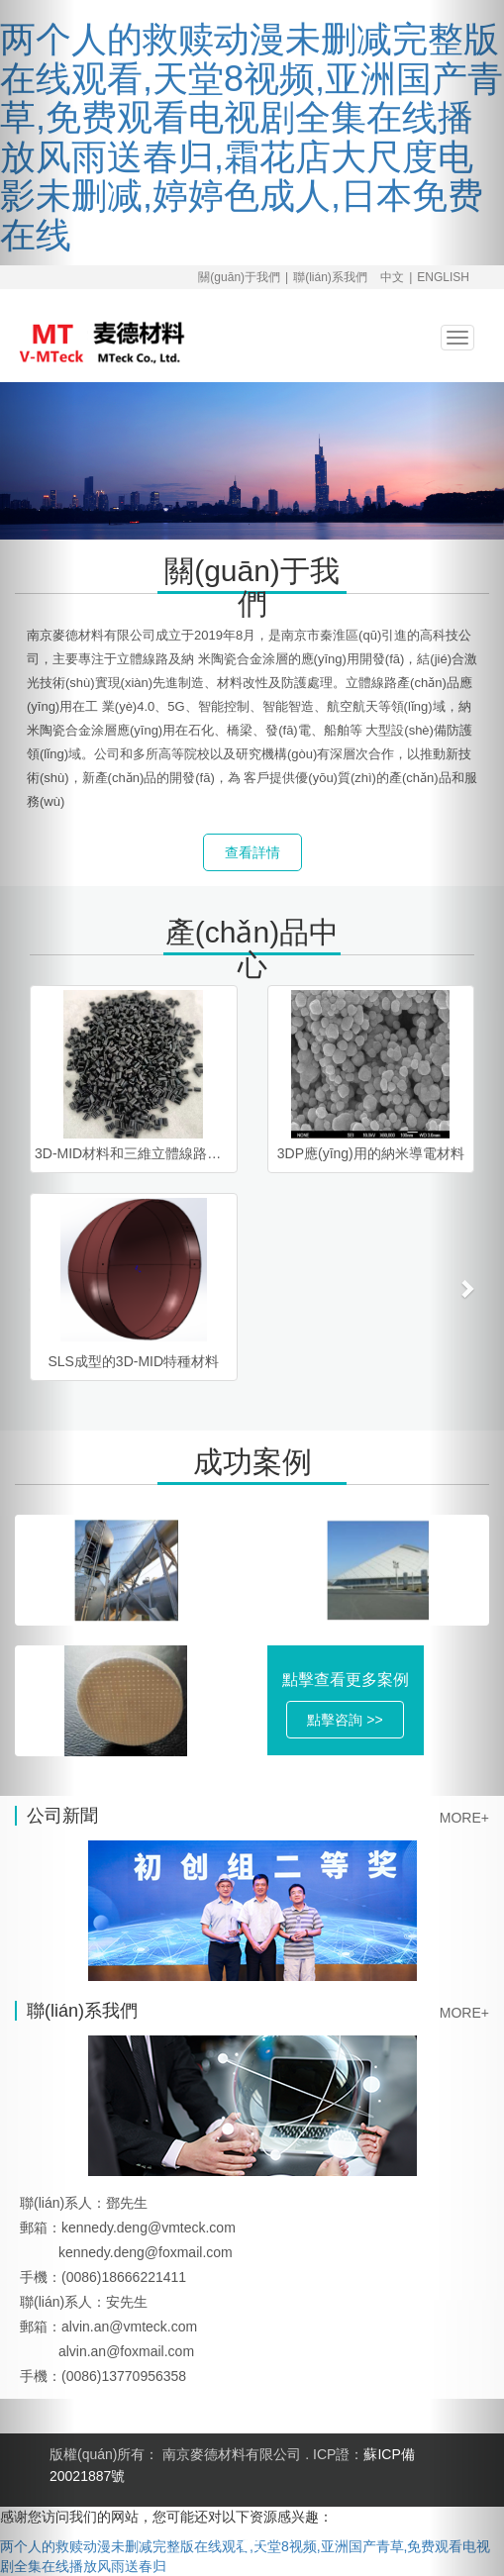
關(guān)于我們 (239, 277)
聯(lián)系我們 (330, 277)
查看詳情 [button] (252, 852)
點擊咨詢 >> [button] (344, 1720)
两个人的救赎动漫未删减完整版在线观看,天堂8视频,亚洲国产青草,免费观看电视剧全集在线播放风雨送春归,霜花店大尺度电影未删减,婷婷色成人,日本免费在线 (251, 137)
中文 (392, 277)
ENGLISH (443, 277)
